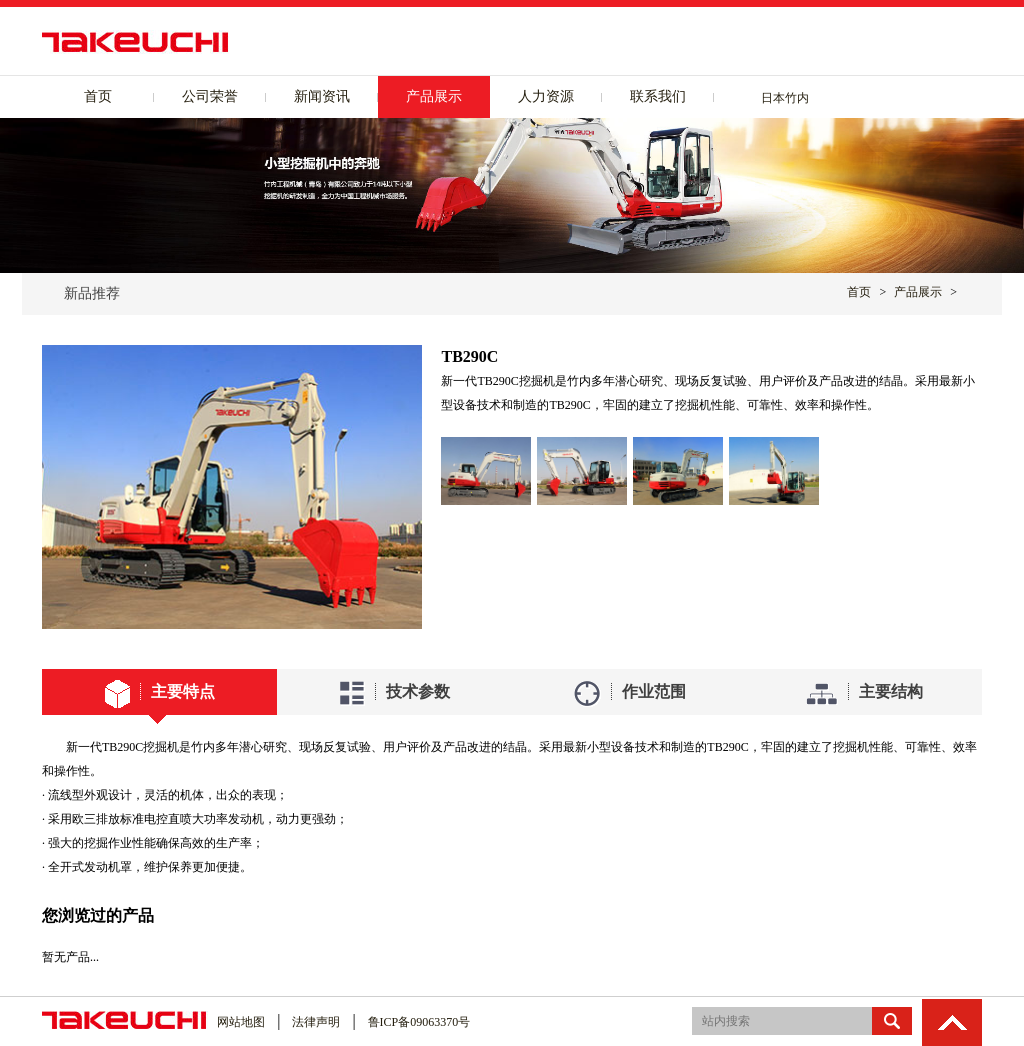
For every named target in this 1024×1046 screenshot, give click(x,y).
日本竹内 (785, 98)
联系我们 (658, 96)
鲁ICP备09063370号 (419, 1022)
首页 (98, 96)
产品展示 (434, 96)
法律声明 (316, 1022)
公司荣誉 (210, 96)
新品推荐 (92, 293)
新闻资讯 (322, 96)
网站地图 (241, 1022)
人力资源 (546, 96)
